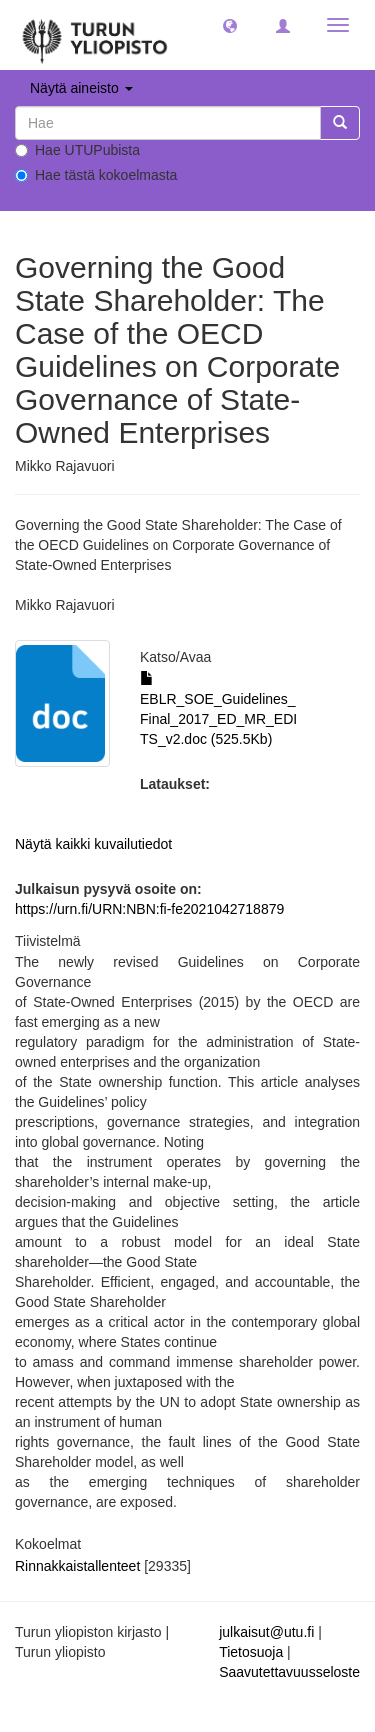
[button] (230, 25)
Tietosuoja (251, 1652)
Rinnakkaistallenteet (77, 1566)
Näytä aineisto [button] (81, 88)
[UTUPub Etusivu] (95, 35)
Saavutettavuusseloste (289, 1672)
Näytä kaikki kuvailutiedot (93, 844)
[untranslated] (168, 123)
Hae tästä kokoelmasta (96, 175)
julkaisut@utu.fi (266, 1632)
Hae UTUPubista (77, 150)
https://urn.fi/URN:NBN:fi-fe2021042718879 (149, 909)
